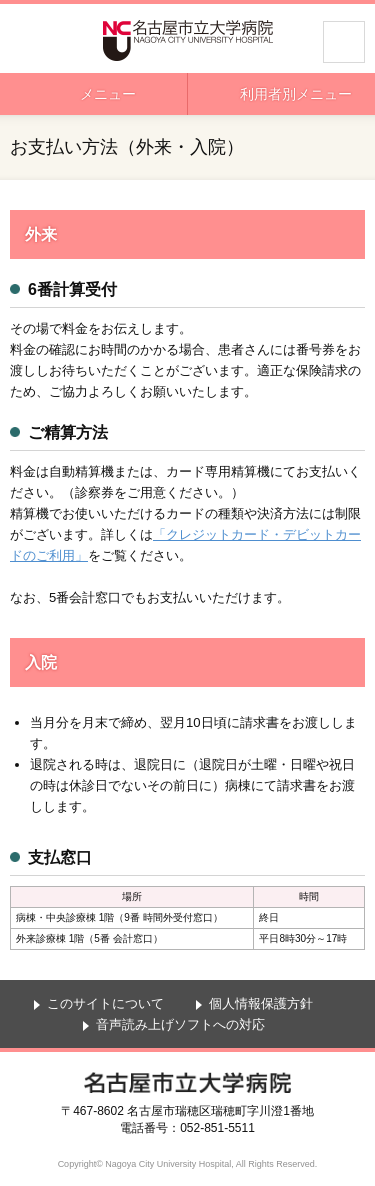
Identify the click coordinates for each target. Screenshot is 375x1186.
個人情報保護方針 (261, 1003)
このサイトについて (105, 1003)
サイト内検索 (344, 42)
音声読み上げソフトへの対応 (180, 1024)
